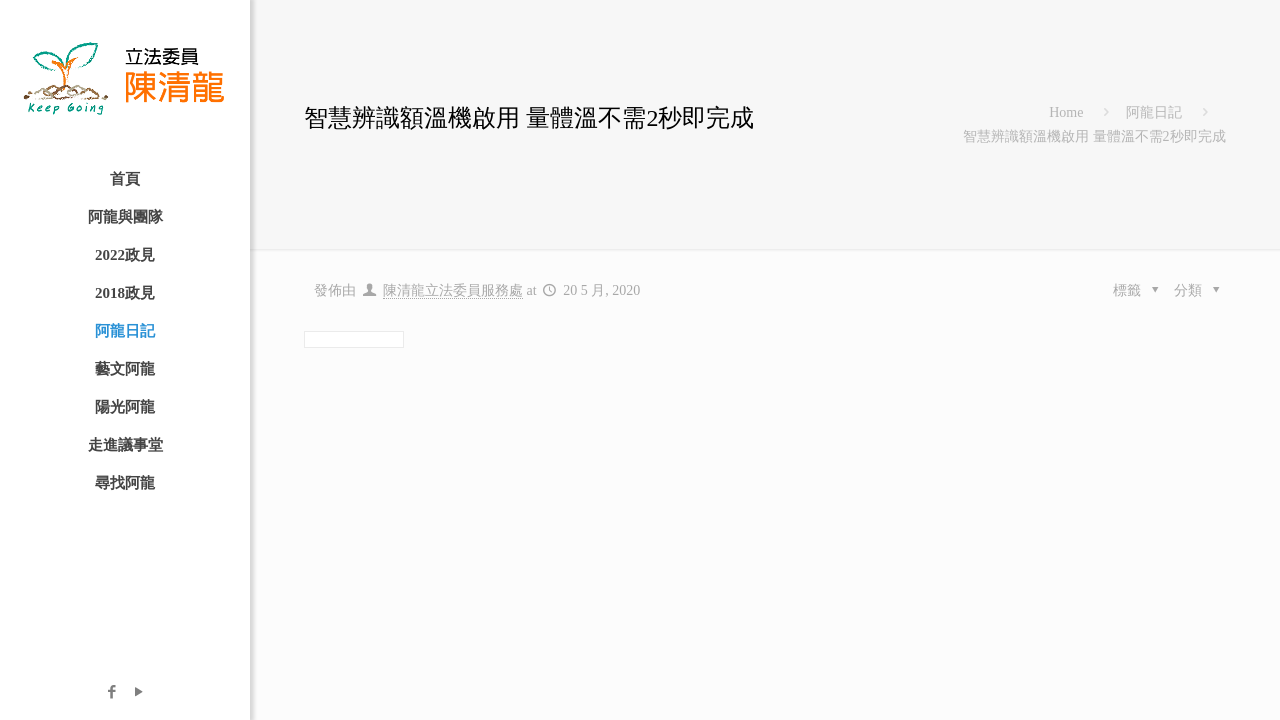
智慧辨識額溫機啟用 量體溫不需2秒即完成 (1094, 136)
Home (1066, 112)
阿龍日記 (1154, 112)
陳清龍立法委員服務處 (453, 290)
